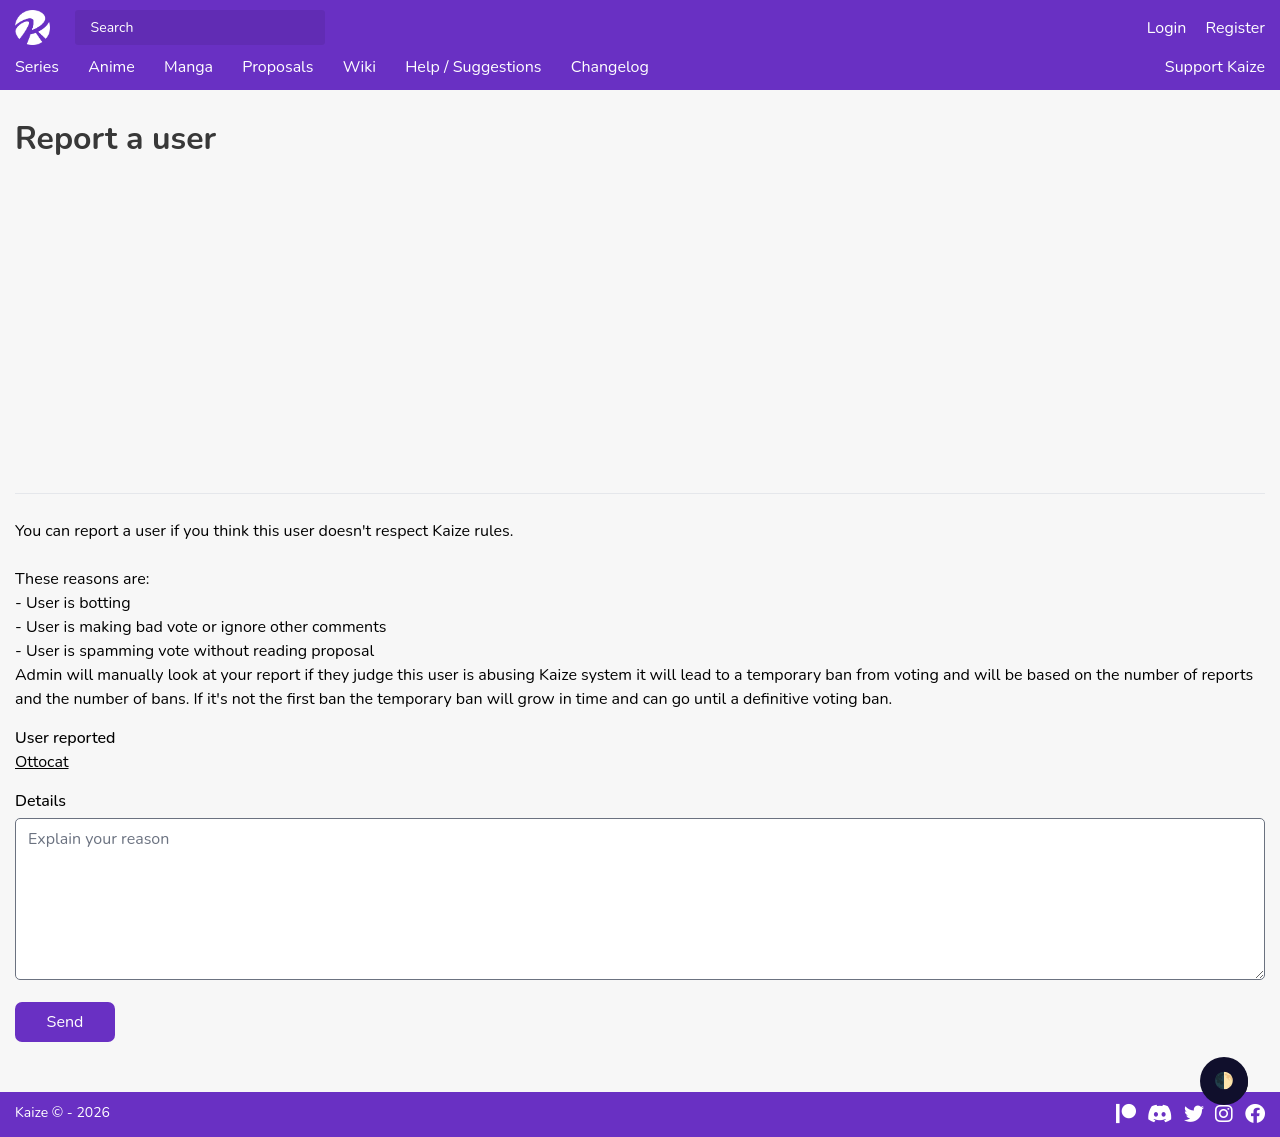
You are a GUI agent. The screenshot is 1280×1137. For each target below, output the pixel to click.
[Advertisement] (640, 328)
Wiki (359, 67)
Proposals (277, 67)
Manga (188, 67)
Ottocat (42, 762)
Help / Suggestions (473, 67)
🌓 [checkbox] (1224, 1081)
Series (37, 67)
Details (40, 801)
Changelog (610, 67)
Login (1167, 28)
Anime (111, 67)
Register (1236, 28)
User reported (65, 738)
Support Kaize (1215, 67)
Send (65, 1022)
